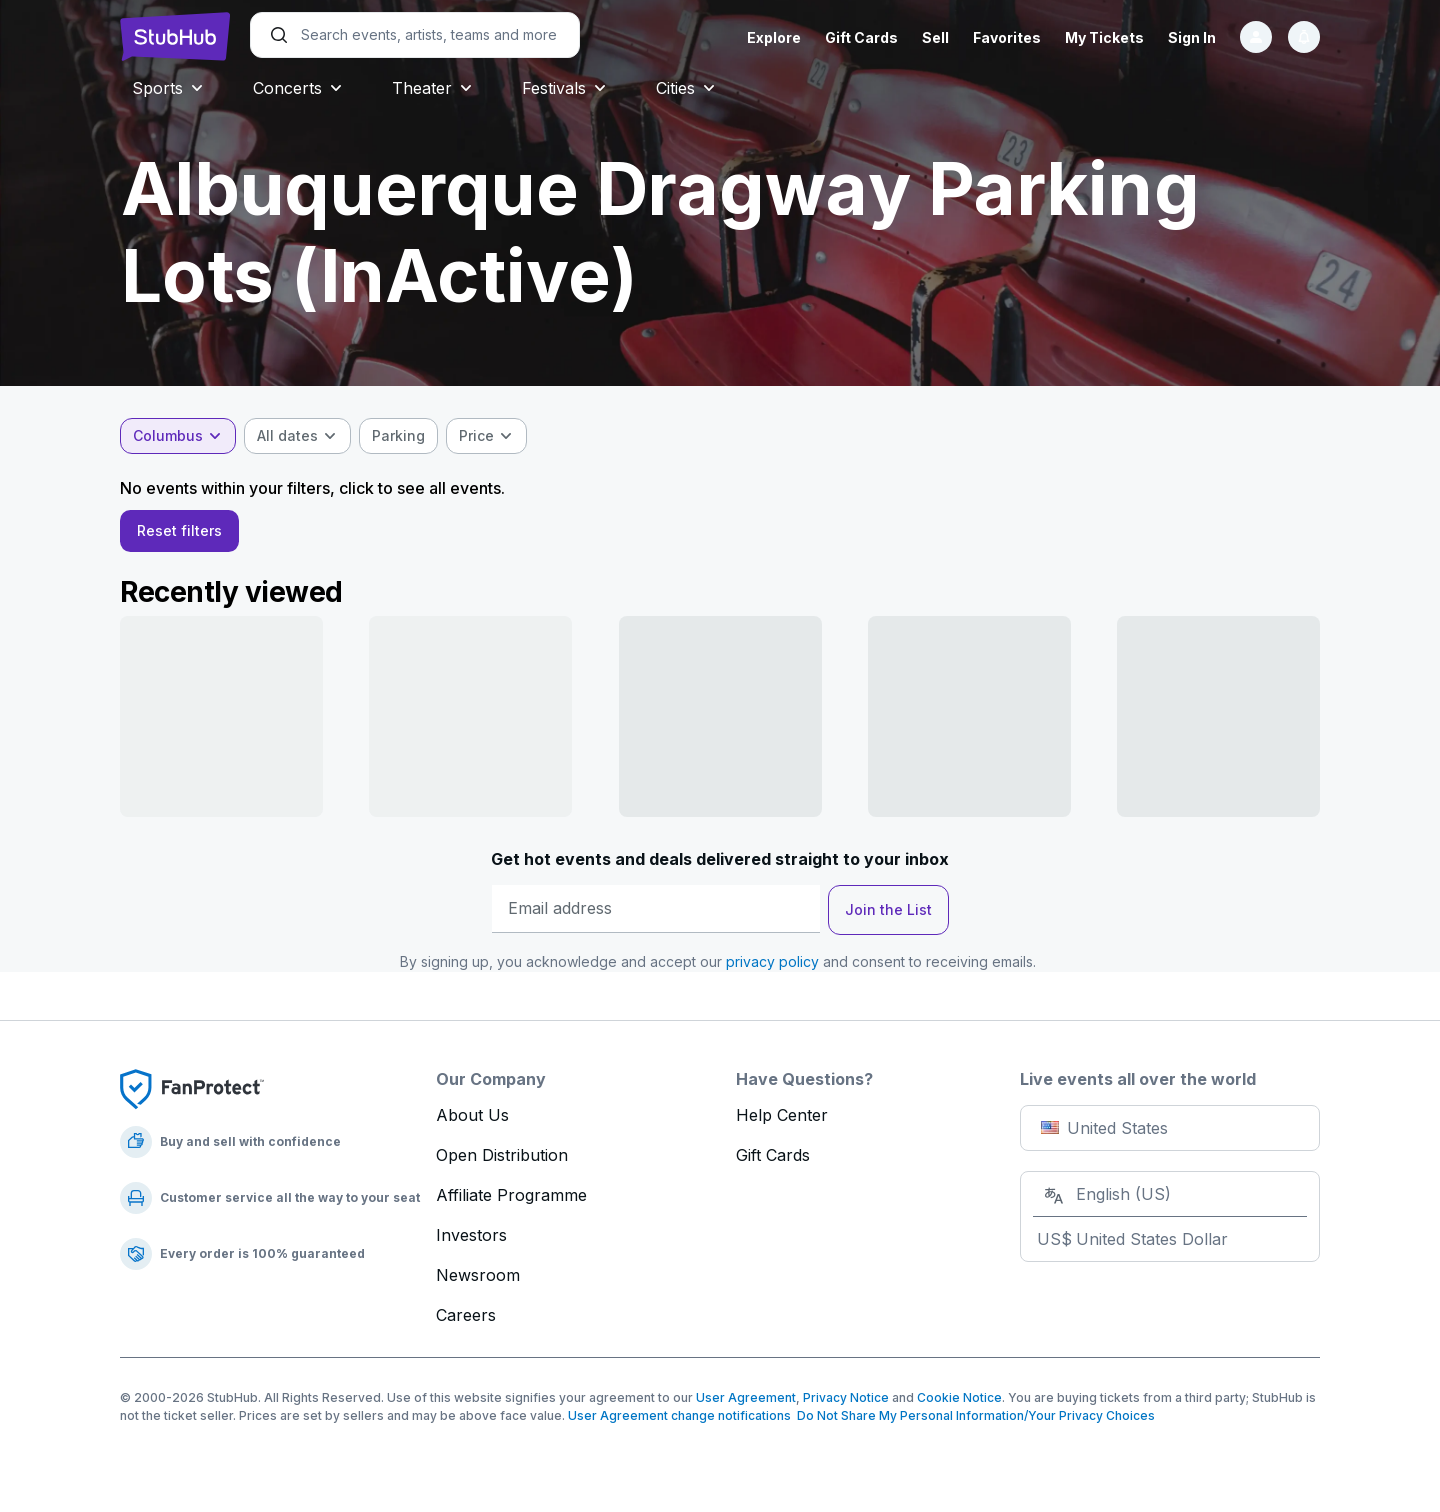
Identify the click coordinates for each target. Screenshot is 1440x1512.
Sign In (1192, 37)
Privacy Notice (846, 1403)
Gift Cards (861, 37)
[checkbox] (398, 436)
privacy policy (772, 967)
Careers (466, 1321)
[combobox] (178, 436)
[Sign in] (1256, 37)
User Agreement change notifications (679, 1421)
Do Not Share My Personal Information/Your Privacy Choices (973, 1421)
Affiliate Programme (511, 1201)
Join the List (888, 915)
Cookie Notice (959, 1403)
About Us (472, 1121)
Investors (471, 1241)
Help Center (782, 1121)
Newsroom (478, 1281)
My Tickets (1104, 37)
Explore (774, 37)
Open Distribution (502, 1161)
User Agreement (746, 1403)
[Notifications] (1304, 37)
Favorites (1007, 37)
